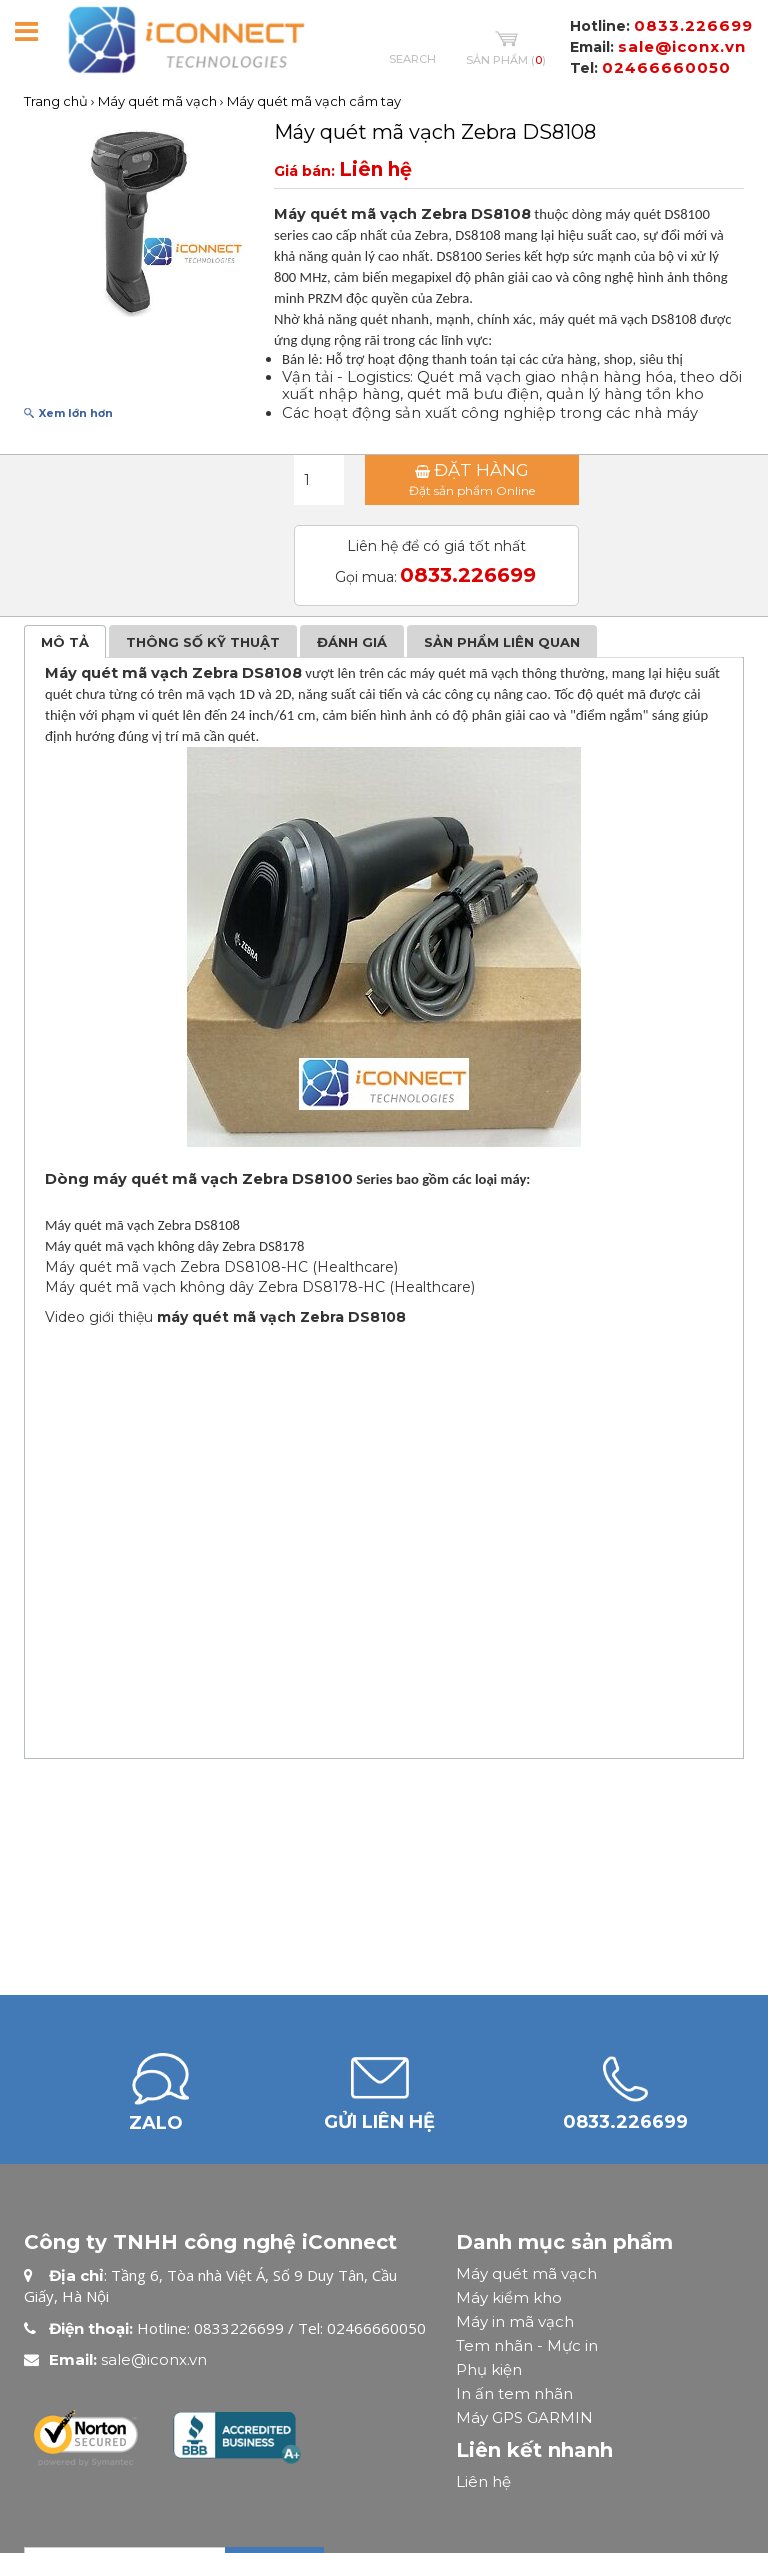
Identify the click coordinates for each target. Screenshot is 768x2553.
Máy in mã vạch (515, 2321)
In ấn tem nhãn (514, 2393)
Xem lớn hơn (76, 413)
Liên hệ (483, 2481)
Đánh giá (352, 642)
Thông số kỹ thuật (203, 642)
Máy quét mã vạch (157, 101)
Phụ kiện (489, 2369)
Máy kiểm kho (509, 2297)
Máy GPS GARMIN (524, 2417)
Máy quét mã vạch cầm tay (314, 101)
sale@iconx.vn (682, 46)
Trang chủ (56, 101)
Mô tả (65, 642)
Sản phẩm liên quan (502, 642)
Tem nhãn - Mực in (527, 2345)
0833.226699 (693, 25)
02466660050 (666, 67)
